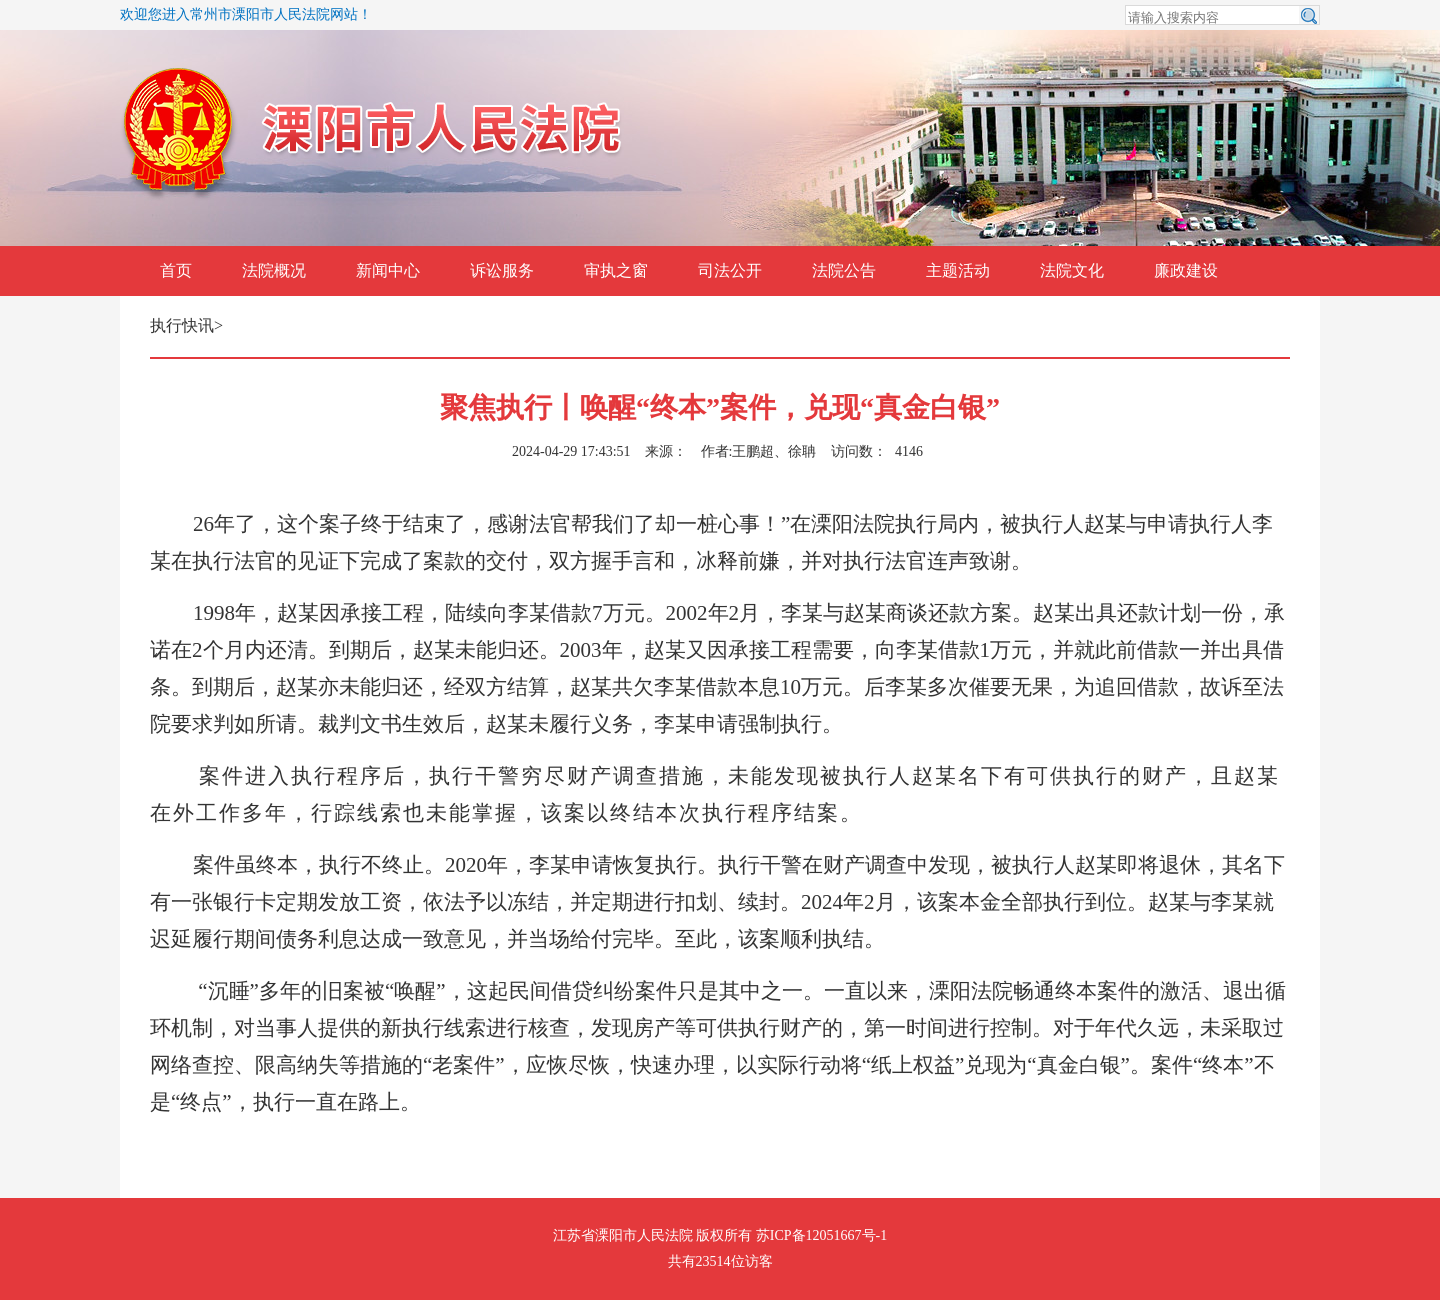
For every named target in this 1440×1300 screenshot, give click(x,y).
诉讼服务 (502, 270)
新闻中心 (388, 270)
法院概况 (274, 270)
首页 (176, 270)
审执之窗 (616, 270)
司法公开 (730, 270)
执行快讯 (182, 325)
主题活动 (958, 270)
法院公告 (844, 270)
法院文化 (1072, 270)
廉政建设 (1186, 270)
